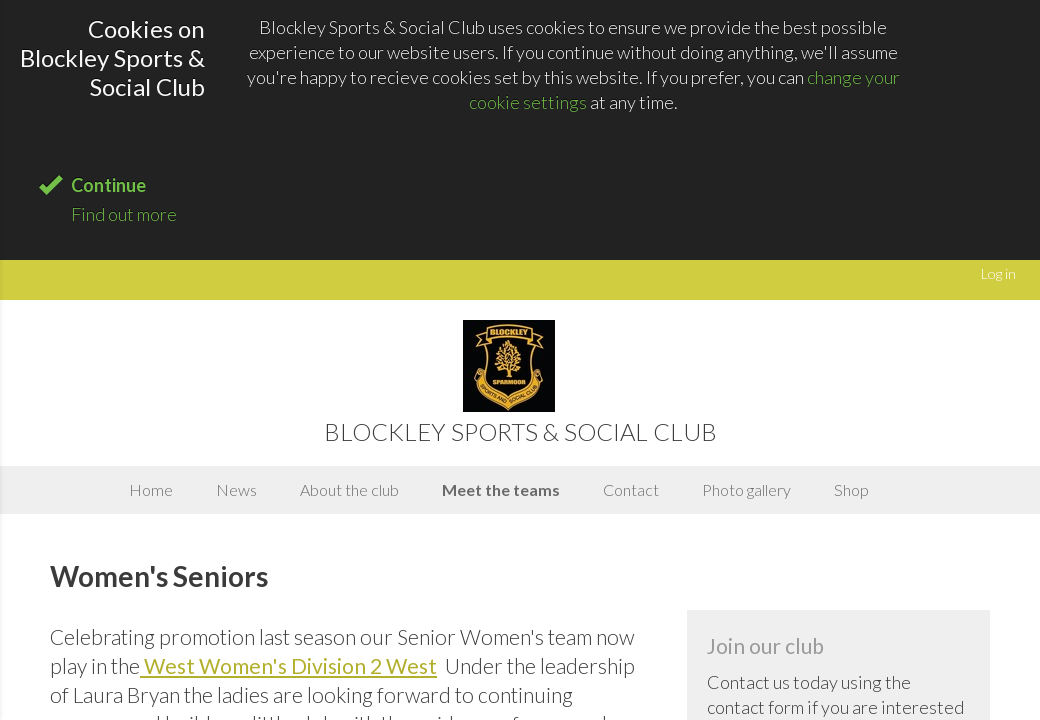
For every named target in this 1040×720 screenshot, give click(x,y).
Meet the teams (501, 489)
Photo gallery (746, 489)
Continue (108, 185)
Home (151, 489)
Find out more (124, 214)
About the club (349, 489)
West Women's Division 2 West (290, 665)
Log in (998, 273)
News (236, 489)
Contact (631, 489)
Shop (851, 489)
